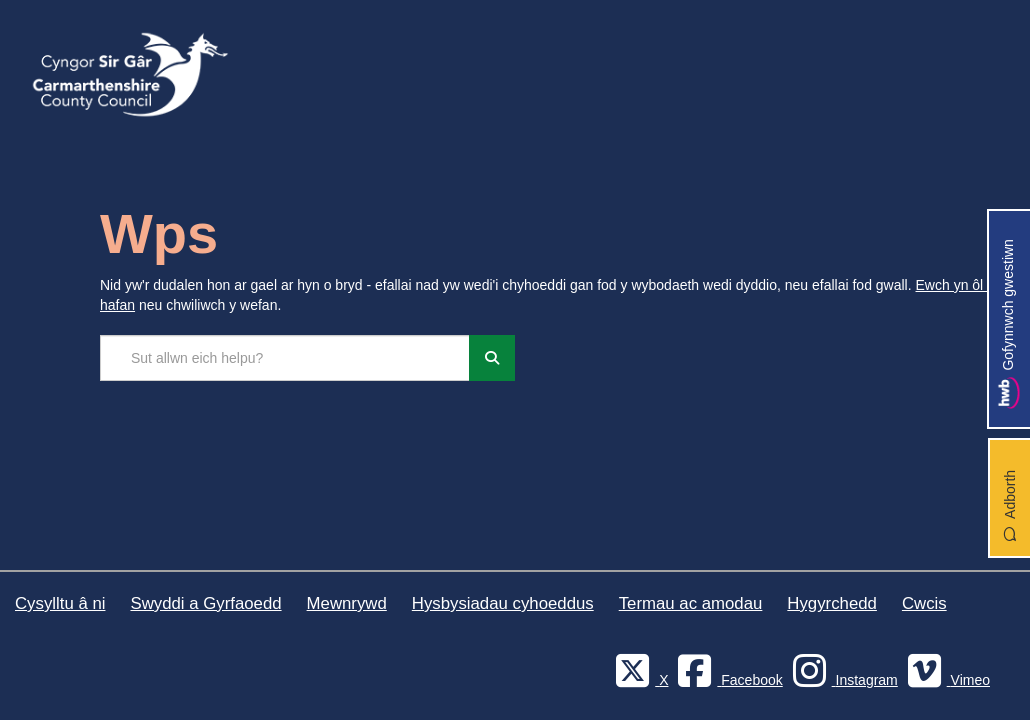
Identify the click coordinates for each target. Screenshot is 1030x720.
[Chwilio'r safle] (285, 358)
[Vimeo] (946, 680)
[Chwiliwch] (492, 358)
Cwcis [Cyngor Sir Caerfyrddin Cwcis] (924, 603)
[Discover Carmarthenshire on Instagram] (842, 680)
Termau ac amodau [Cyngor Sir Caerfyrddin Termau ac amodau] (691, 603)
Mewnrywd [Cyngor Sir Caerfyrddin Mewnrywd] (347, 603)
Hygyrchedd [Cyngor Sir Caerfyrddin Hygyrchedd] (832, 603)
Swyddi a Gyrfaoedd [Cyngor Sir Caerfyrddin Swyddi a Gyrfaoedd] (205, 603)
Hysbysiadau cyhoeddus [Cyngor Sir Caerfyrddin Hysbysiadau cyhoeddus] (503, 603)
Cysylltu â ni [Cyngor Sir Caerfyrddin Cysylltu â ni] (60, 603)
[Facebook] (727, 680)
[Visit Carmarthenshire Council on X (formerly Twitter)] (639, 680)
